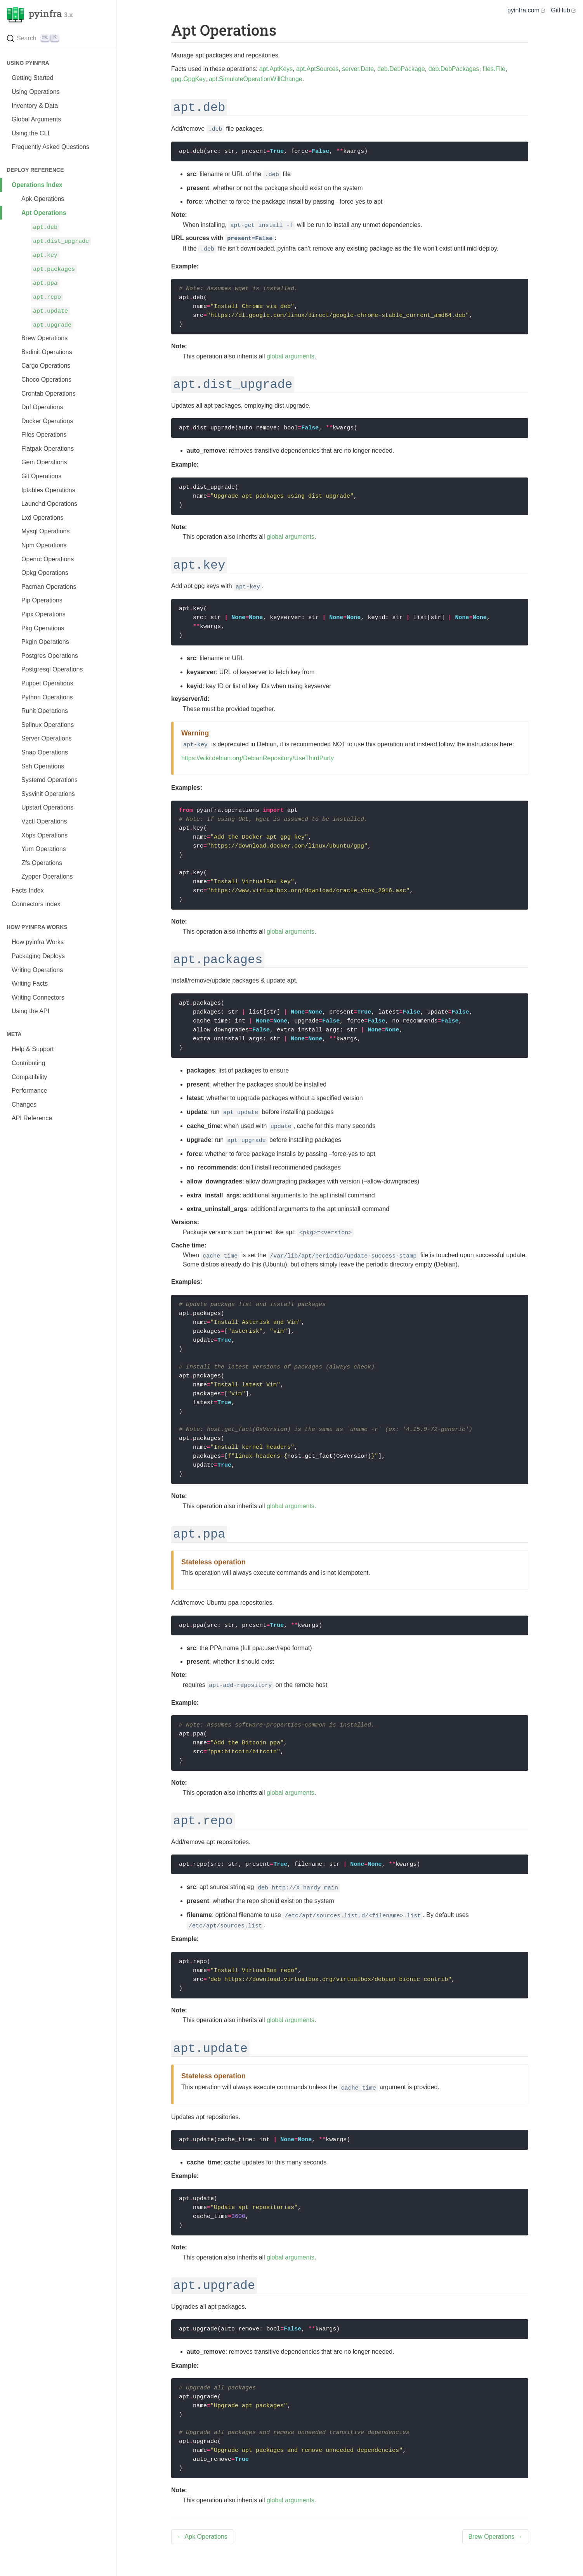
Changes (24, 1104)
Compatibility (29, 1077)
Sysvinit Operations (48, 794)
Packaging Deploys (38, 956)
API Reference (32, 1118)
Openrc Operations (47, 559)
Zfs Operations (41, 863)
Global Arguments (36, 119)
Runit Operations (44, 711)
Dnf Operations (42, 407)
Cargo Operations (45, 365)
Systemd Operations (49, 780)
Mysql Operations (45, 531)
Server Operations (46, 738)
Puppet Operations (47, 683)
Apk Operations (42, 198)
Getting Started (33, 77)
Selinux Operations (47, 724)
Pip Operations (41, 600)
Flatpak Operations (47, 448)
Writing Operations (37, 970)
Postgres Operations (49, 655)
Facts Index (28, 890)
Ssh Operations (42, 766)
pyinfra (40, 14)
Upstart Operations (47, 807)
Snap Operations (44, 752)
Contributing (28, 1063)
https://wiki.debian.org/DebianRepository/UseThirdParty (257, 758)
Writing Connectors (38, 997)
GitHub (563, 10)
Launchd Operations (49, 503)
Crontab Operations (48, 393)
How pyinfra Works (38, 942)
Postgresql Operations (52, 669)
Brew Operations (44, 338)
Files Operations (44, 434)
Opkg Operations (44, 572)
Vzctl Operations (44, 821)
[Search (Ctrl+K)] (58, 40)
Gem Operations (44, 462)
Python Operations (47, 697)
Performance (29, 1090)
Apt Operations (43, 212)
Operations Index (37, 185)
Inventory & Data (35, 105)
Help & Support (33, 1049)
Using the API (30, 1011)
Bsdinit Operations (46, 352)
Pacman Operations (48, 586)
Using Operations (36, 91)
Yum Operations (43, 849)
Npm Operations (44, 545)
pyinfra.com (526, 10)
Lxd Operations (42, 517)
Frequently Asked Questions (50, 147)
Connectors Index (36, 904)
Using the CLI (30, 133)
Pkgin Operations (45, 641)
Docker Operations (47, 421)
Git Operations (41, 476)
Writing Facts (30, 983)
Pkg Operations (42, 628)
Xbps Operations (44, 835)
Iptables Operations (48, 490)
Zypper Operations (47, 876)
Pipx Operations (43, 614)
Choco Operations (46, 379)
